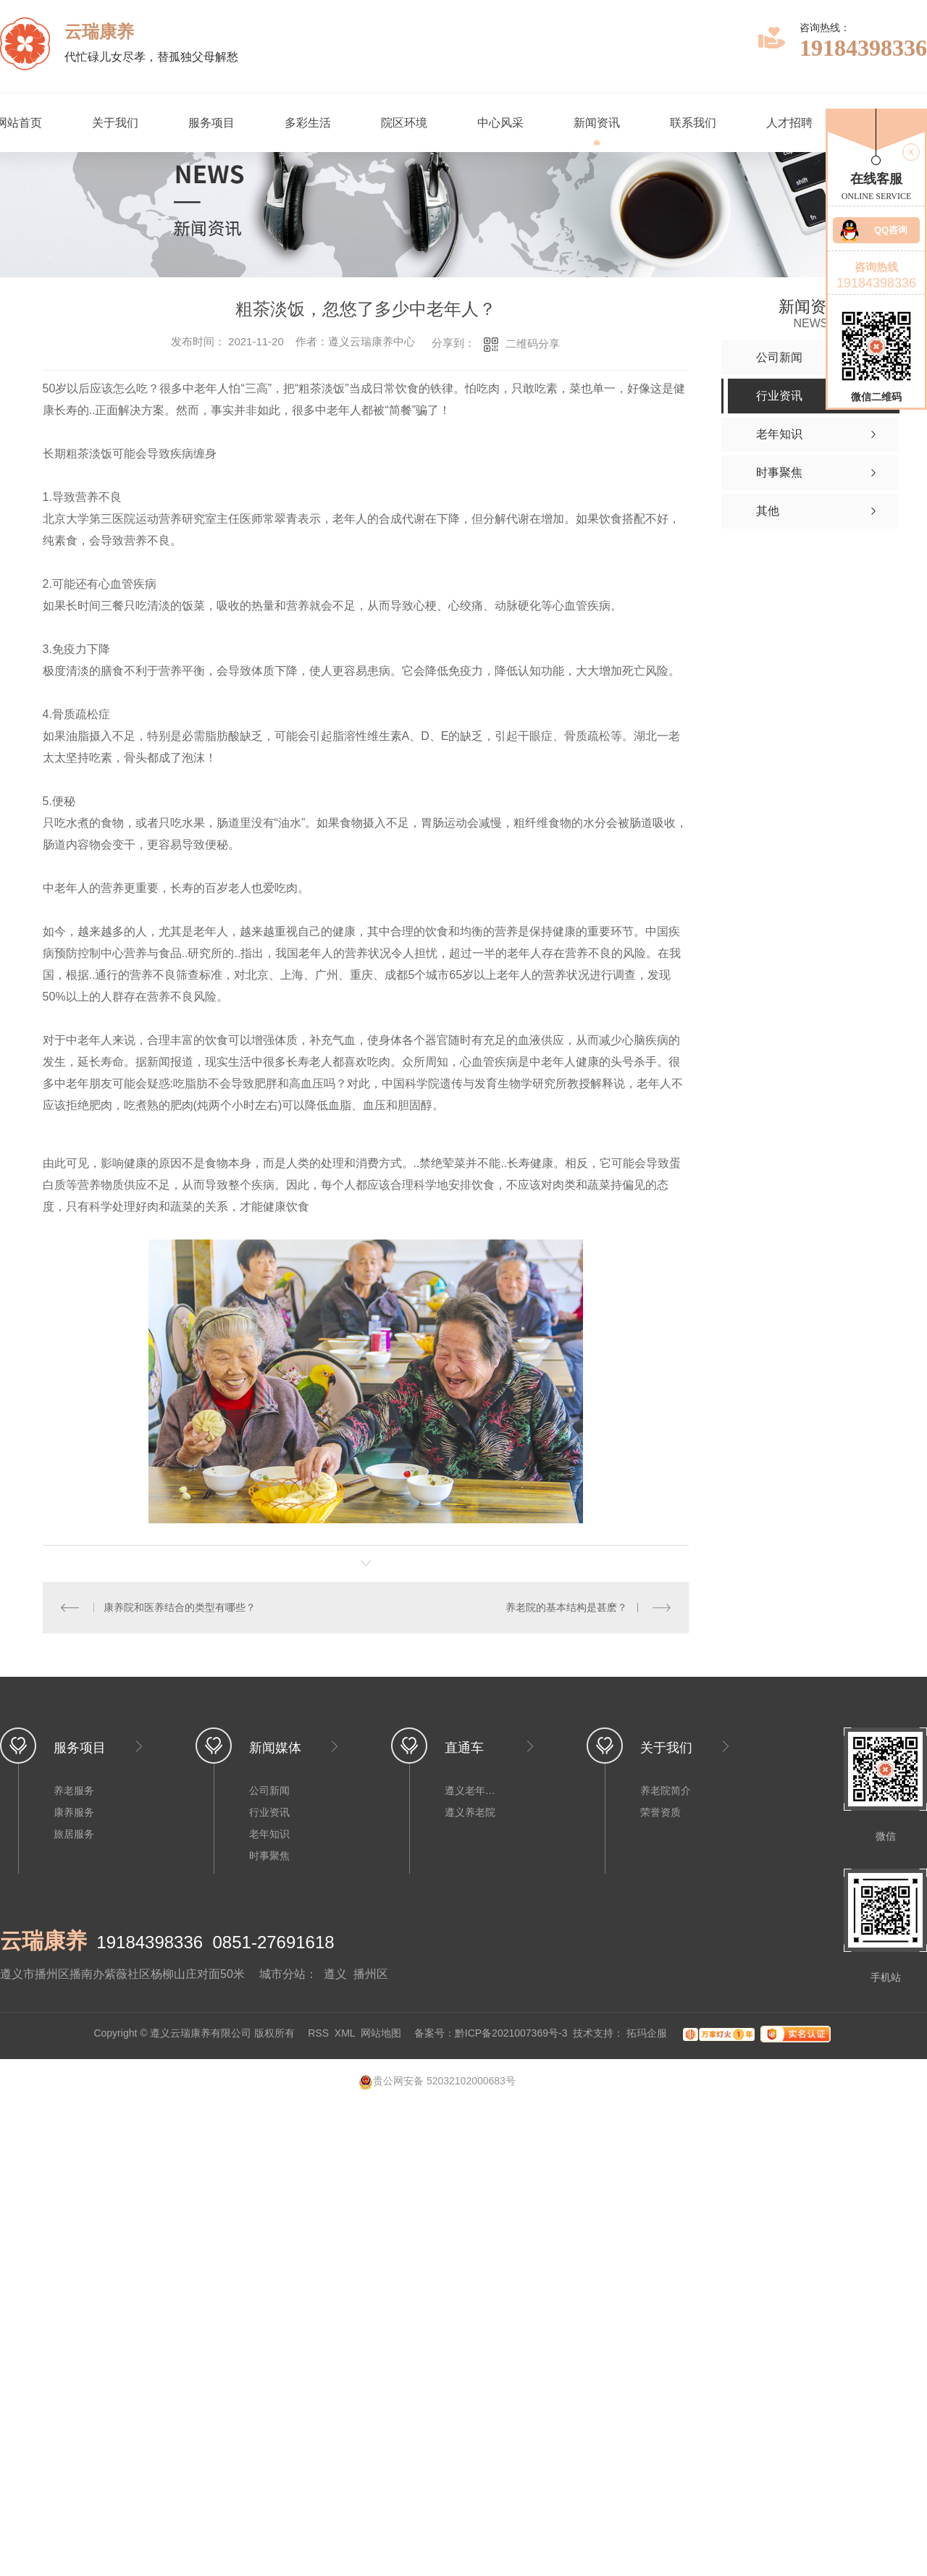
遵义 (335, 1974)
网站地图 (381, 2033)
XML (345, 2033)
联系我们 (693, 123)
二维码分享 (533, 343)
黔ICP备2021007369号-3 (511, 2033)
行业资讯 (269, 1812)
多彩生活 (308, 123)
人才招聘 (789, 123)
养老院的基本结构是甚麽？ (567, 1607)
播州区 (370, 1974)
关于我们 (115, 123)
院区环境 (404, 123)
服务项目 (211, 123)
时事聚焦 (269, 1855)
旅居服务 (74, 1834)
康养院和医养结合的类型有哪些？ (180, 1607)
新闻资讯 (597, 123)
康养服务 (74, 1812)
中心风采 (500, 123)
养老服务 (74, 1790)
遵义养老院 (470, 1812)
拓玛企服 (648, 2033)
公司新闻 (269, 1790)
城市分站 (282, 1974)
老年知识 (269, 1834)
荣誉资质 (660, 1812)
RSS (318, 2033)
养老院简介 (665, 1790)
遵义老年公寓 (474, 1790)
